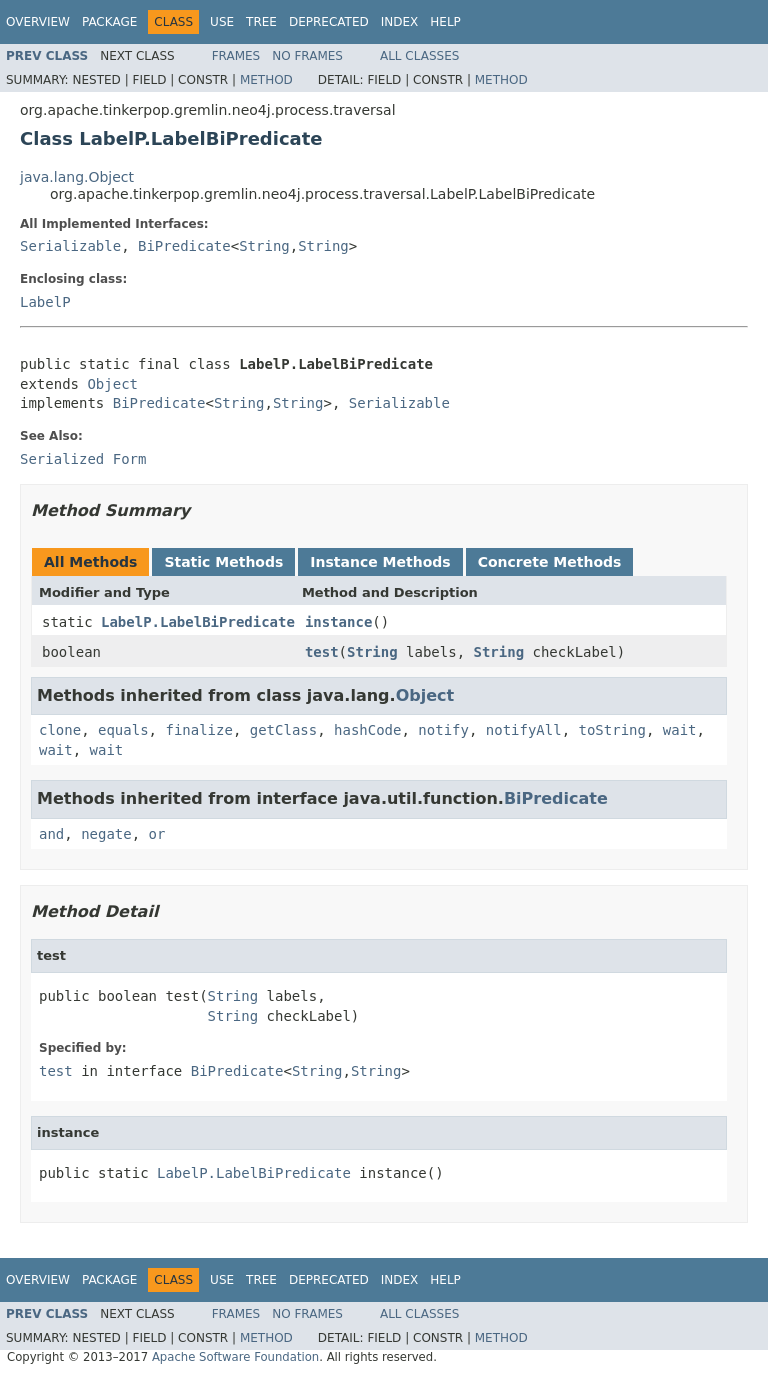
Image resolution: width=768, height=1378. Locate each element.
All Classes (419, 56)
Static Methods (223, 562)
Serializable (70, 246)
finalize (198, 730)
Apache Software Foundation (235, 1357)
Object (112, 384)
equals (123, 730)
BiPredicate (184, 246)
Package (109, 22)
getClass (283, 730)
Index (400, 22)
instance (338, 622)
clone (60, 730)
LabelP (45, 302)
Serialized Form (83, 459)
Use (222, 22)
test (322, 652)
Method (266, 80)
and (51, 834)
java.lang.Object (77, 177)
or (157, 834)
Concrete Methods (550, 562)
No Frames (307, 56)
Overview (38, 22)
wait (680, 730)
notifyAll (524, 730)
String (264, 246)
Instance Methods (380, 562)
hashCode (367, 730)
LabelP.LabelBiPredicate (198, 622)
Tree (261, 22)
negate (106, 834)
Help (445, 22)
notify (443, 730)
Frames (236, 56)
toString (612, 730)
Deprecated (329, 22)
